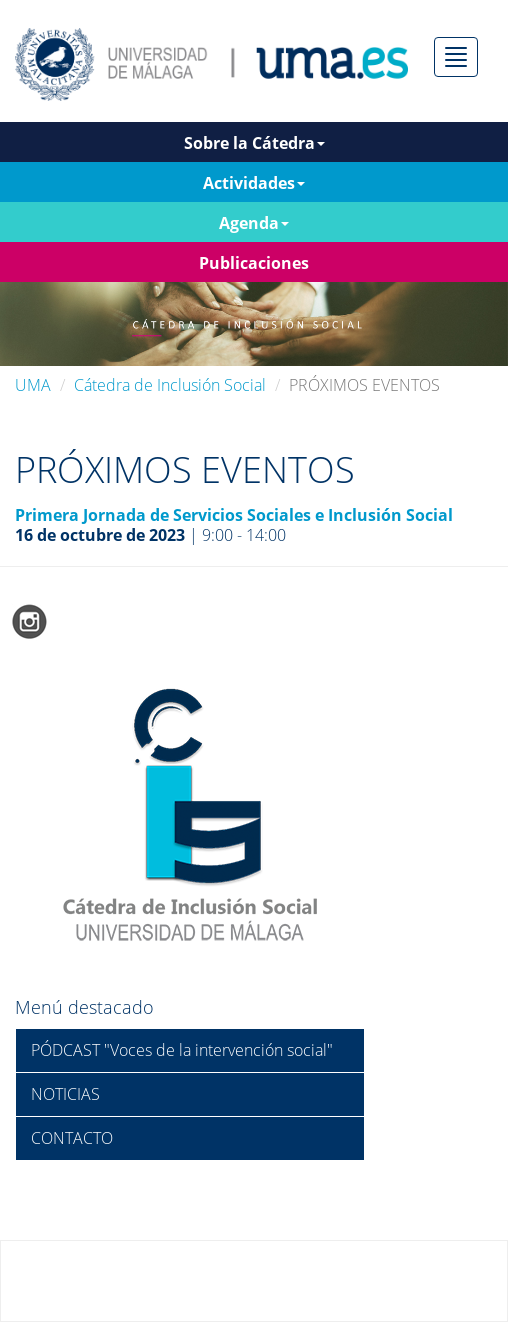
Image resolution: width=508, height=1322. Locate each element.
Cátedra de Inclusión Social (170, 385)
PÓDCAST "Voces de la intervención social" (182, 1050)
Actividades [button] (254, 183)
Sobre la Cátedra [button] (254, 143)
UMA (33, 385)
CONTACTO (72, 1138)
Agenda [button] (254, 223)
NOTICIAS (65, 1094)
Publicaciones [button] (254, 263)
